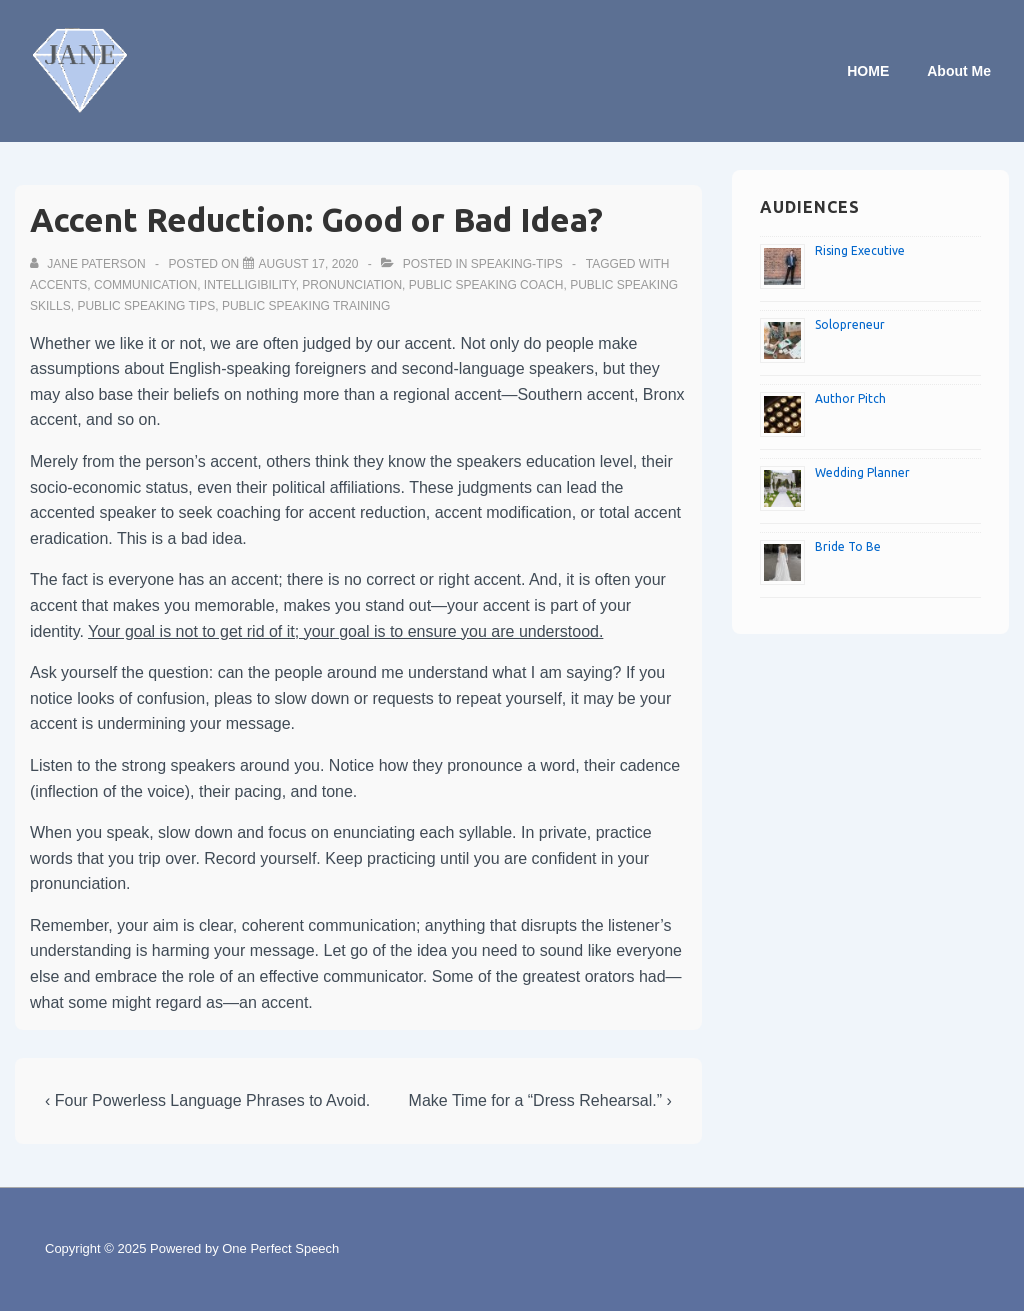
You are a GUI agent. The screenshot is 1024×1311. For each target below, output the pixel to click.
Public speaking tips (146, 306)
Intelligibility (250, 285)
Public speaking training (306, 306)
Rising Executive (860, 250)
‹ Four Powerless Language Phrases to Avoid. (207, 1100)
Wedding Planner (862, 472)
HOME (868, 71)
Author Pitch (850, 398)
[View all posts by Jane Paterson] (89, 264)
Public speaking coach (486, 285)
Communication (145, 285)
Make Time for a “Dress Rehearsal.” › (540, 1100)
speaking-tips (517, 264)
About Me (959, 71)
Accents (58, 285)
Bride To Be (848, 546)
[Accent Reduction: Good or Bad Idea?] (309, 264)
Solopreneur (850, 324)
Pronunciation (352, 285)
